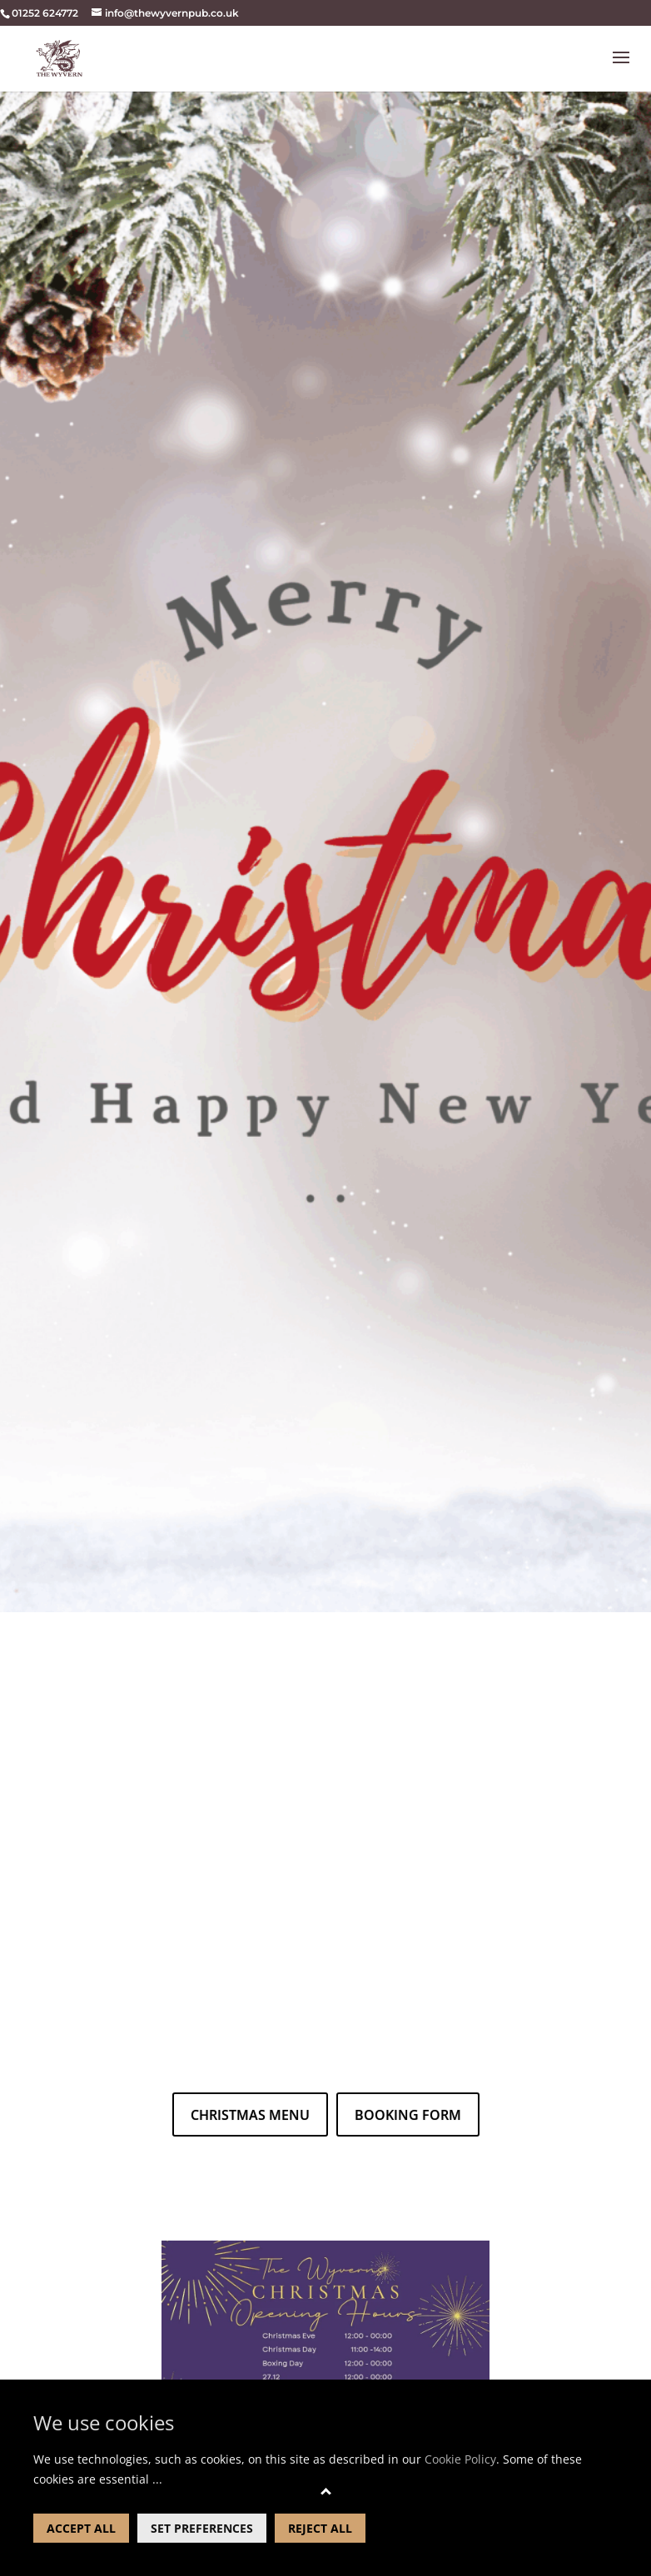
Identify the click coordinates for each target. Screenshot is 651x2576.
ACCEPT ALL (81, 2528)
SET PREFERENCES (202, 2528)
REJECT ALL (320, 2528)
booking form (408, 2115)
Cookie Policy (460, 2459)
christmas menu (250, 2115)
